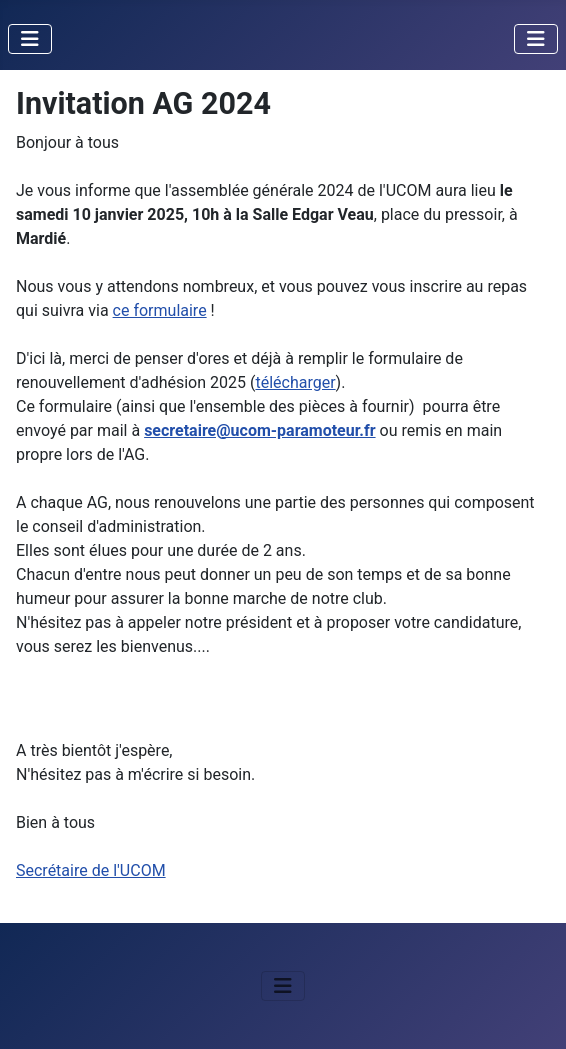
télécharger (295, 382)
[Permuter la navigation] (30, 39)
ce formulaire (160, 310)
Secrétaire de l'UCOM (91, 870)
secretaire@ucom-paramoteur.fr (259, 430)
